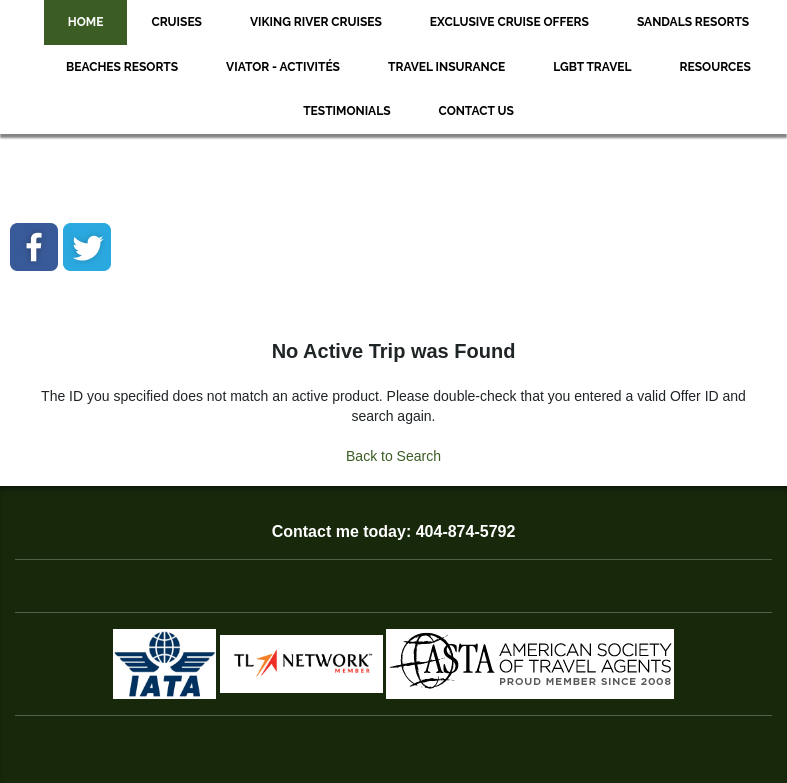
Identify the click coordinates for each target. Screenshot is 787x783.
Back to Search (393, 456)
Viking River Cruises (316, 22)
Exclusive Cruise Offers (509, 22)
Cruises (176, 22)
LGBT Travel (592, 67)
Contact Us (476, 111)
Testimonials (346, 111)
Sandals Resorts (693, 22)
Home (86, 22)
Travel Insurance (446, 67)
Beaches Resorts (122, 67)
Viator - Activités (283, 67)
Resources (715, 67)
